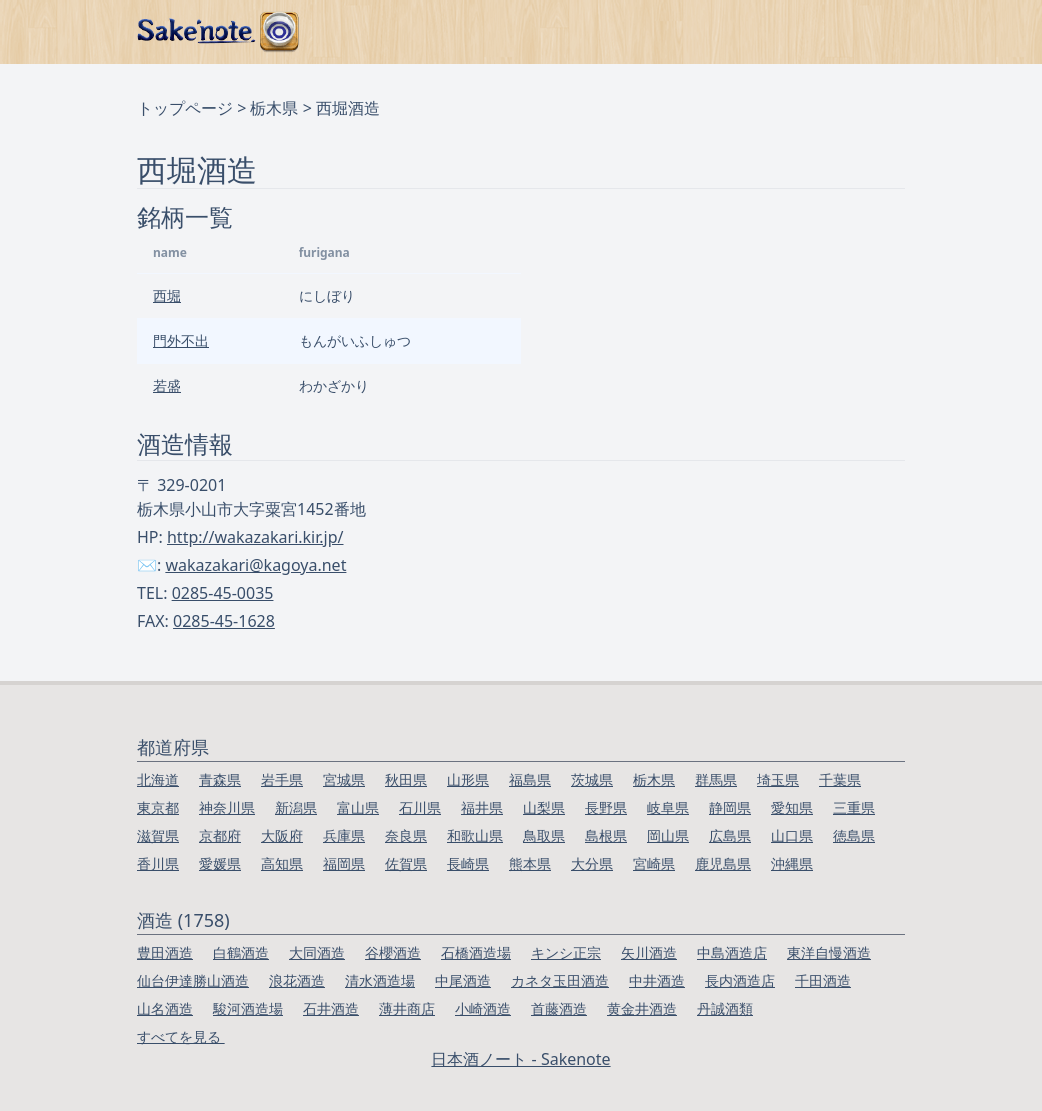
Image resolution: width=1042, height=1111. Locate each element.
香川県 (158, 863)
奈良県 (406, 835)
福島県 (530, 779)
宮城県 (344, 779)
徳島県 (854, 835)
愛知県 (792, 807)
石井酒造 (331, 1008)
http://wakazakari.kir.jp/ (255, 537)
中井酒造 (657, 980)
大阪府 (282, 835)
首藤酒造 (559, 1008)
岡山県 (668, 835)
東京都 (158, 807)
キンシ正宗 (566, 952)
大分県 (592, 863)
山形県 (468, 779)
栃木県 (274, 108)
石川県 (420, 807)
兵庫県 (344, 835)
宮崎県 (654, 863)
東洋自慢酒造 (829, 952)
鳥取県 (544, 835)
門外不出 (181, 340)
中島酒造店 (732, 952)
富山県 (358, 807)
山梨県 (544, 807)
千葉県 (840, 779)
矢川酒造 (649, 952)
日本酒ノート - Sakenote (520, 1059)
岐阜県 (668, 807)
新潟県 (296, 807)
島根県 (606, 835)
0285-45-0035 (223, 593)
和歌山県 (475, 835)
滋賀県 (158, 835)
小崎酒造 (483, 1008)
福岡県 (344, 863)
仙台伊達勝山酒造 (193, 980)
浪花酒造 (297, 980)
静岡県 (730, 807)
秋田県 (406, 779)
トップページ (185, 108)
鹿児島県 (723, 863)
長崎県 (468, 863)
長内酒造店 (740, 980)
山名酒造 (165, 1008)
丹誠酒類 (725, 1008)
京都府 (220, 835)
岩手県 (282, 779)
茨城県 (592, 779)
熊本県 (530, 863)
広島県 (730, 835)
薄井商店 (407, 1008)
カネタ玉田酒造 (560, 980)
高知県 (282, 863)
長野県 (606, 807)
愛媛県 (220, 863)
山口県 (792, 835)
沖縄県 (792, 863)
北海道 (158, 779)
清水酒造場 (380, 980)
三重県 (854, 807)
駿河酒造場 (248, 1008)
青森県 (220, 779)
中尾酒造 (463, 980)
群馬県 (716, 779)
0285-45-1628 (224, 621)
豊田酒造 (165, 952)
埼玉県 (778, 779)
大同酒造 (317, 952)
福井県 (482, 807)
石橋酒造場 (476, 952)
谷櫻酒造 (393, 952)
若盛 (167, 385)
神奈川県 (227, 807)
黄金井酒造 (642, 1008)
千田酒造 (823, 980)
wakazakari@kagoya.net (255, 565)
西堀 (167, 295)
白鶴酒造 (241, 952)
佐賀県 (406, 863)
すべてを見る (181, 1036)
